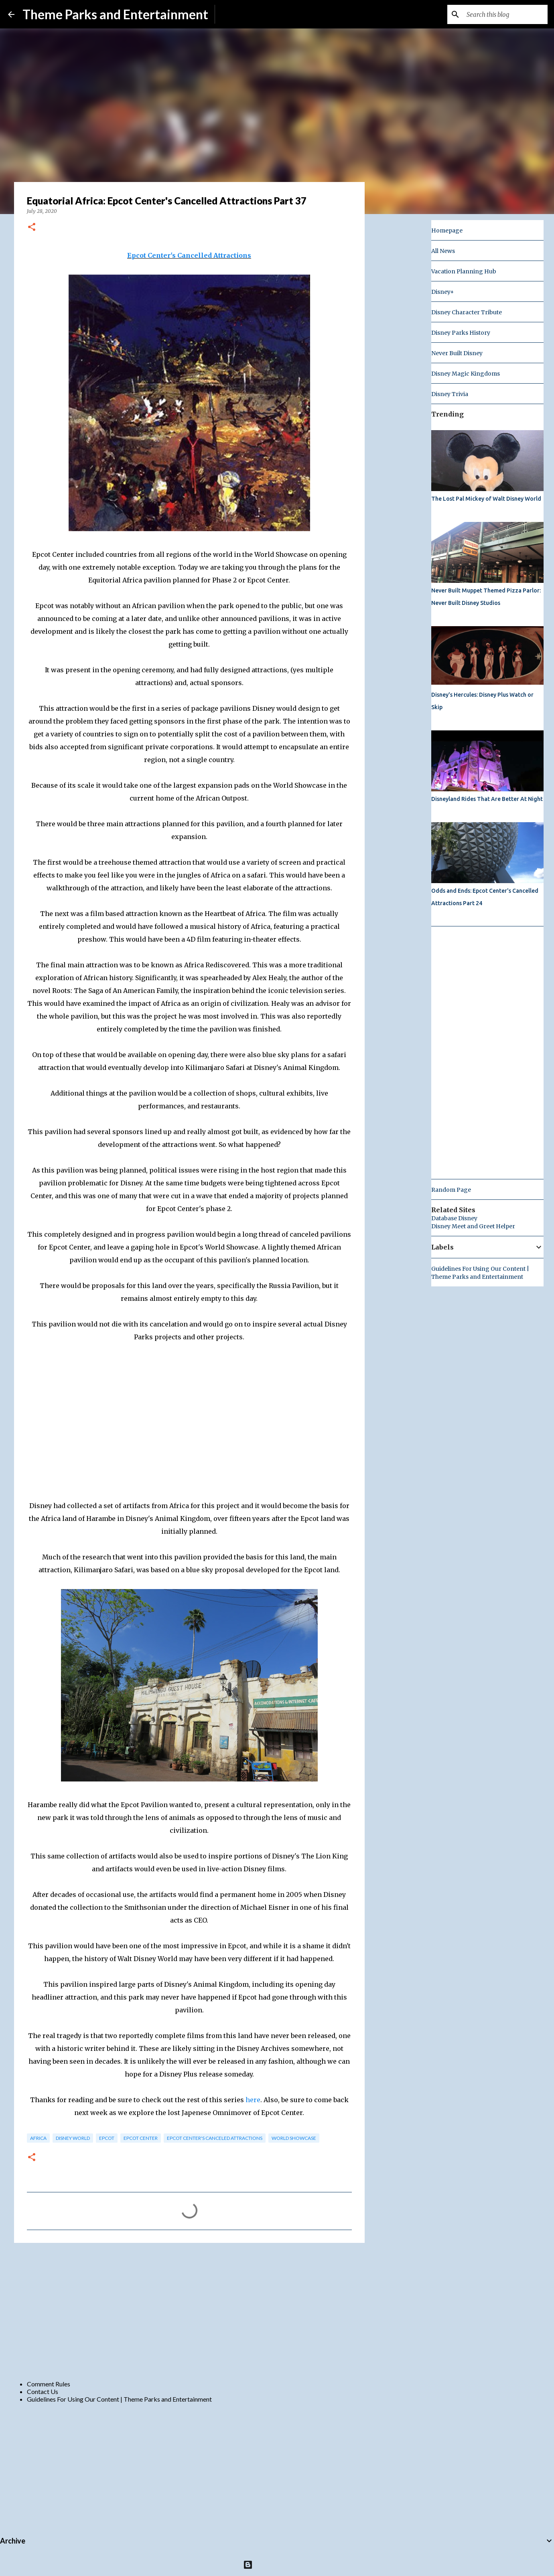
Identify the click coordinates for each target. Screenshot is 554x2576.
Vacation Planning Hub (463, 271)
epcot (106, 2138)
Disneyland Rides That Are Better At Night (487, 799)
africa (38, 2138)
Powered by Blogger (277, 2564)
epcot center (141, 2138)
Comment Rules (48, 2384)
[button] (32, 227)
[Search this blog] (505, 14)
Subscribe (234, 14)
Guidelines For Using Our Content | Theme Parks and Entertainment (119, 2399)
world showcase (294, 2138)
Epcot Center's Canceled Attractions (214, 2138)
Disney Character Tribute (466, 312)
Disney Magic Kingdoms (465, 373)
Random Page (451, 1189)
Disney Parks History (460, 332)
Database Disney (454, 1218)
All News (443, 251)
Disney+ (442, 291)
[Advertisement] (189, 2311)
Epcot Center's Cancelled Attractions (189, 255)
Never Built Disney (457, 353)
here (253, 2100)
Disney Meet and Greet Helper (473, 1226)
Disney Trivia (449, 394)
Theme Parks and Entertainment (115, 14)
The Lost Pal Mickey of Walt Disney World (486, 498)
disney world (73, 2138)
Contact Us (42, 2391)
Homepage (447, 230)
